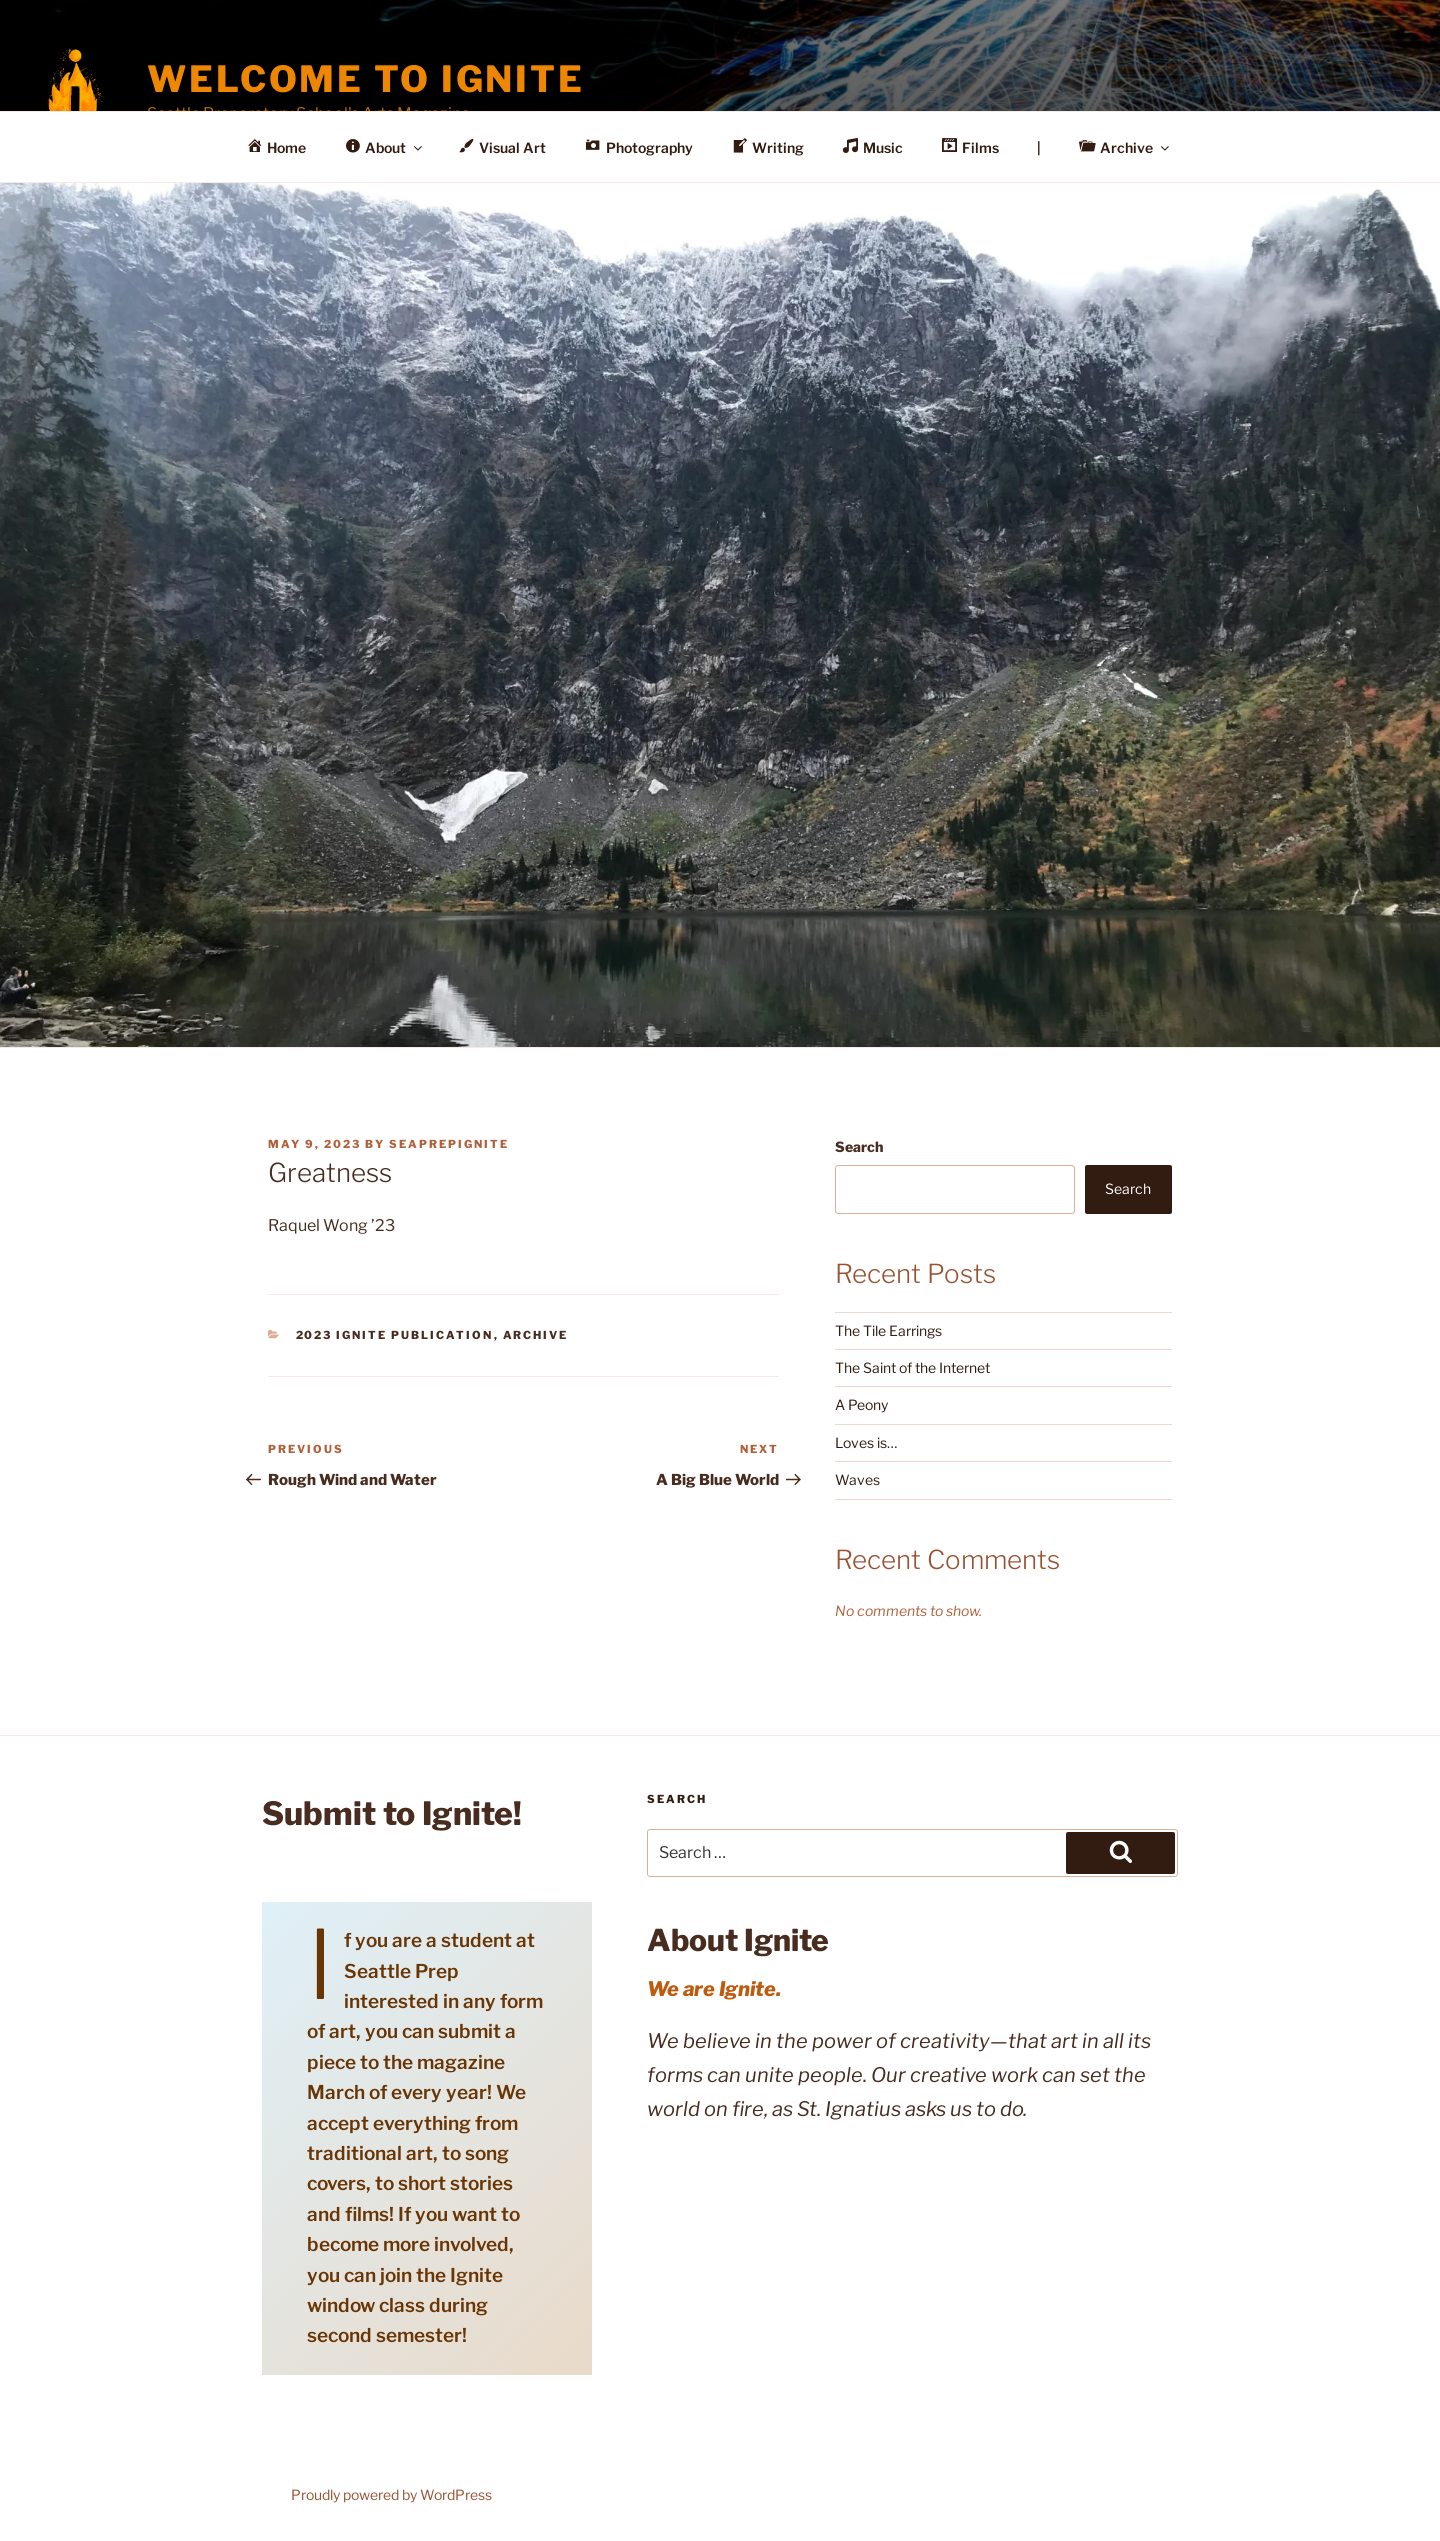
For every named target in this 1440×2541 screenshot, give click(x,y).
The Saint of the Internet (912, 1367)
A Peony (861, 1404)
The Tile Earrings (888, 1330)
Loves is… (866, 1442)
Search (859, 1146)
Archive (536, 1335)
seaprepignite (449, 1144)
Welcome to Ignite (366, 79)
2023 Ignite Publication (395, 1335)
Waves (857, 1479)
